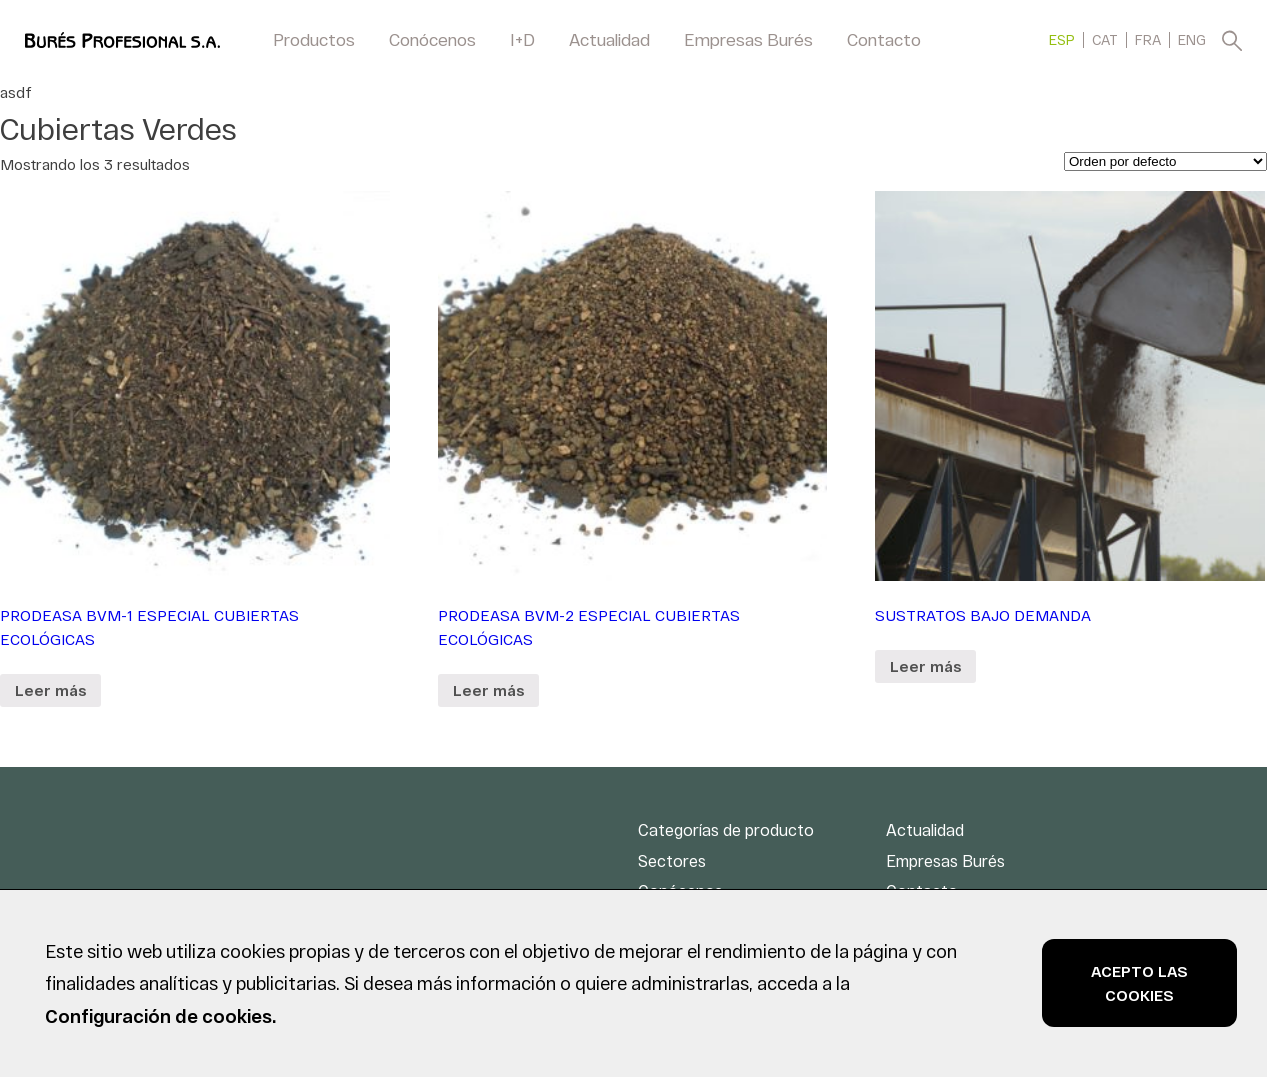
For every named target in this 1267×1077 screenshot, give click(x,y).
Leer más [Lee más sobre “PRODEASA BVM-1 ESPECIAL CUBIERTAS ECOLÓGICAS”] (50, 690)
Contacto (884, 39)
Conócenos (432, 39)
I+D (522, 39)
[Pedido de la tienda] (1165, 161)
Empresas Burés (748, 39)
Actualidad (609, 39)
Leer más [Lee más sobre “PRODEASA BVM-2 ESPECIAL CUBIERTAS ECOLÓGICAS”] (488, 690)
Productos (314, 39)
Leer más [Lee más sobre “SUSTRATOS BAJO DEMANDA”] (925, 666)
